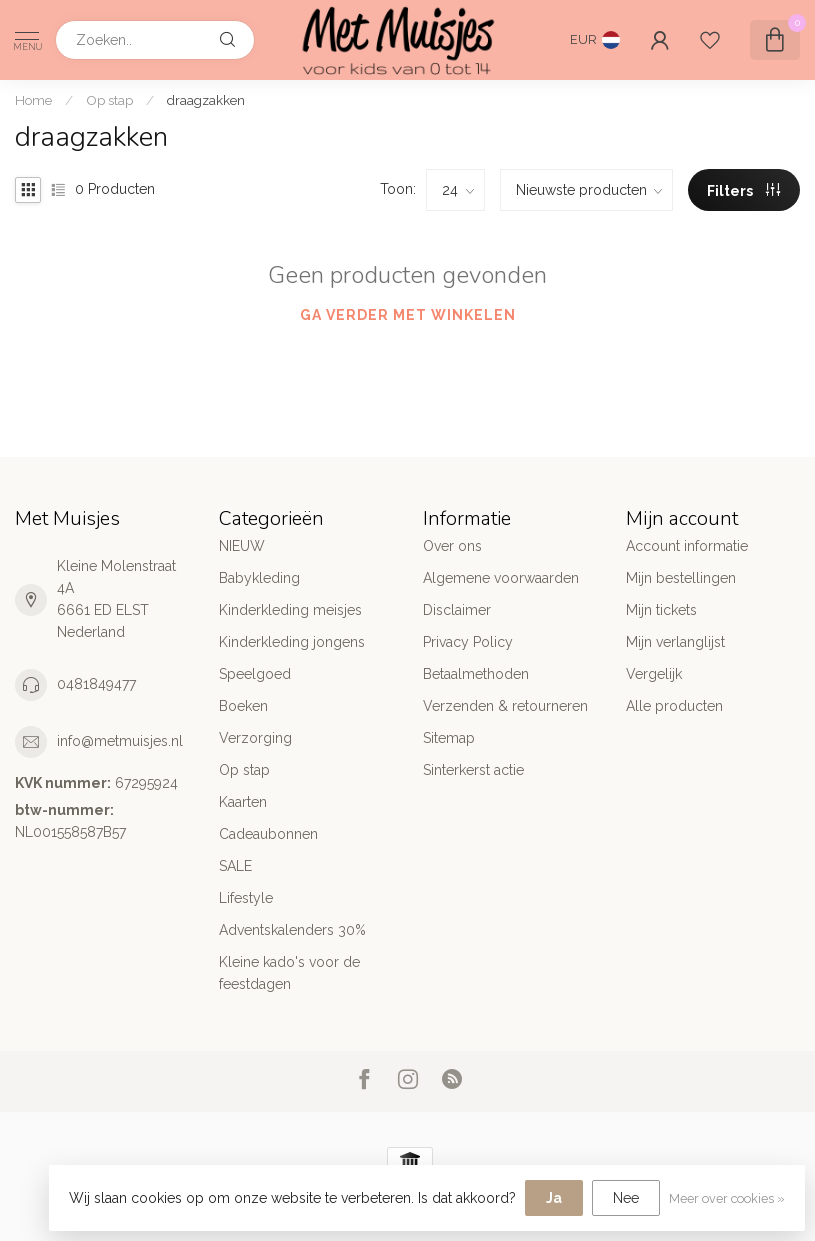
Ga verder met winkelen (408, 315)
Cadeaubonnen (268, 834)
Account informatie (687, 546)
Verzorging (255, 738)
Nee (626, 1198)
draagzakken (206, 100)
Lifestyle (246, 898)
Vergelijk (654, 674)
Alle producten (674, 706)
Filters (743, 191)
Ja (554, 1198)
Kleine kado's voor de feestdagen (289, 973)
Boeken (243, 706)
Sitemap (449, 738)
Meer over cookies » (727, 1198)
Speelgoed (255, 674)
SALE (235, 866)
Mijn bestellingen (681, 578)
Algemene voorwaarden (501, 578)
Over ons (452, 546)
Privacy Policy (468, 642)
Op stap (109, 100)
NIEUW (242, 546)
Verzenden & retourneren (505, 706)
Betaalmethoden (476, 674)
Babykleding (259, 578)
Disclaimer (457, 610)
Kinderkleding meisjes (290, 610)
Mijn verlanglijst (675, 642)
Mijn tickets (661, 610)
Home (33, 100)
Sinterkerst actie (473, 770)
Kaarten (243, 802)
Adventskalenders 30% (292, 930)
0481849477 (96, 684)
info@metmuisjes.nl (120, 741)
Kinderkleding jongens (292, 642)
